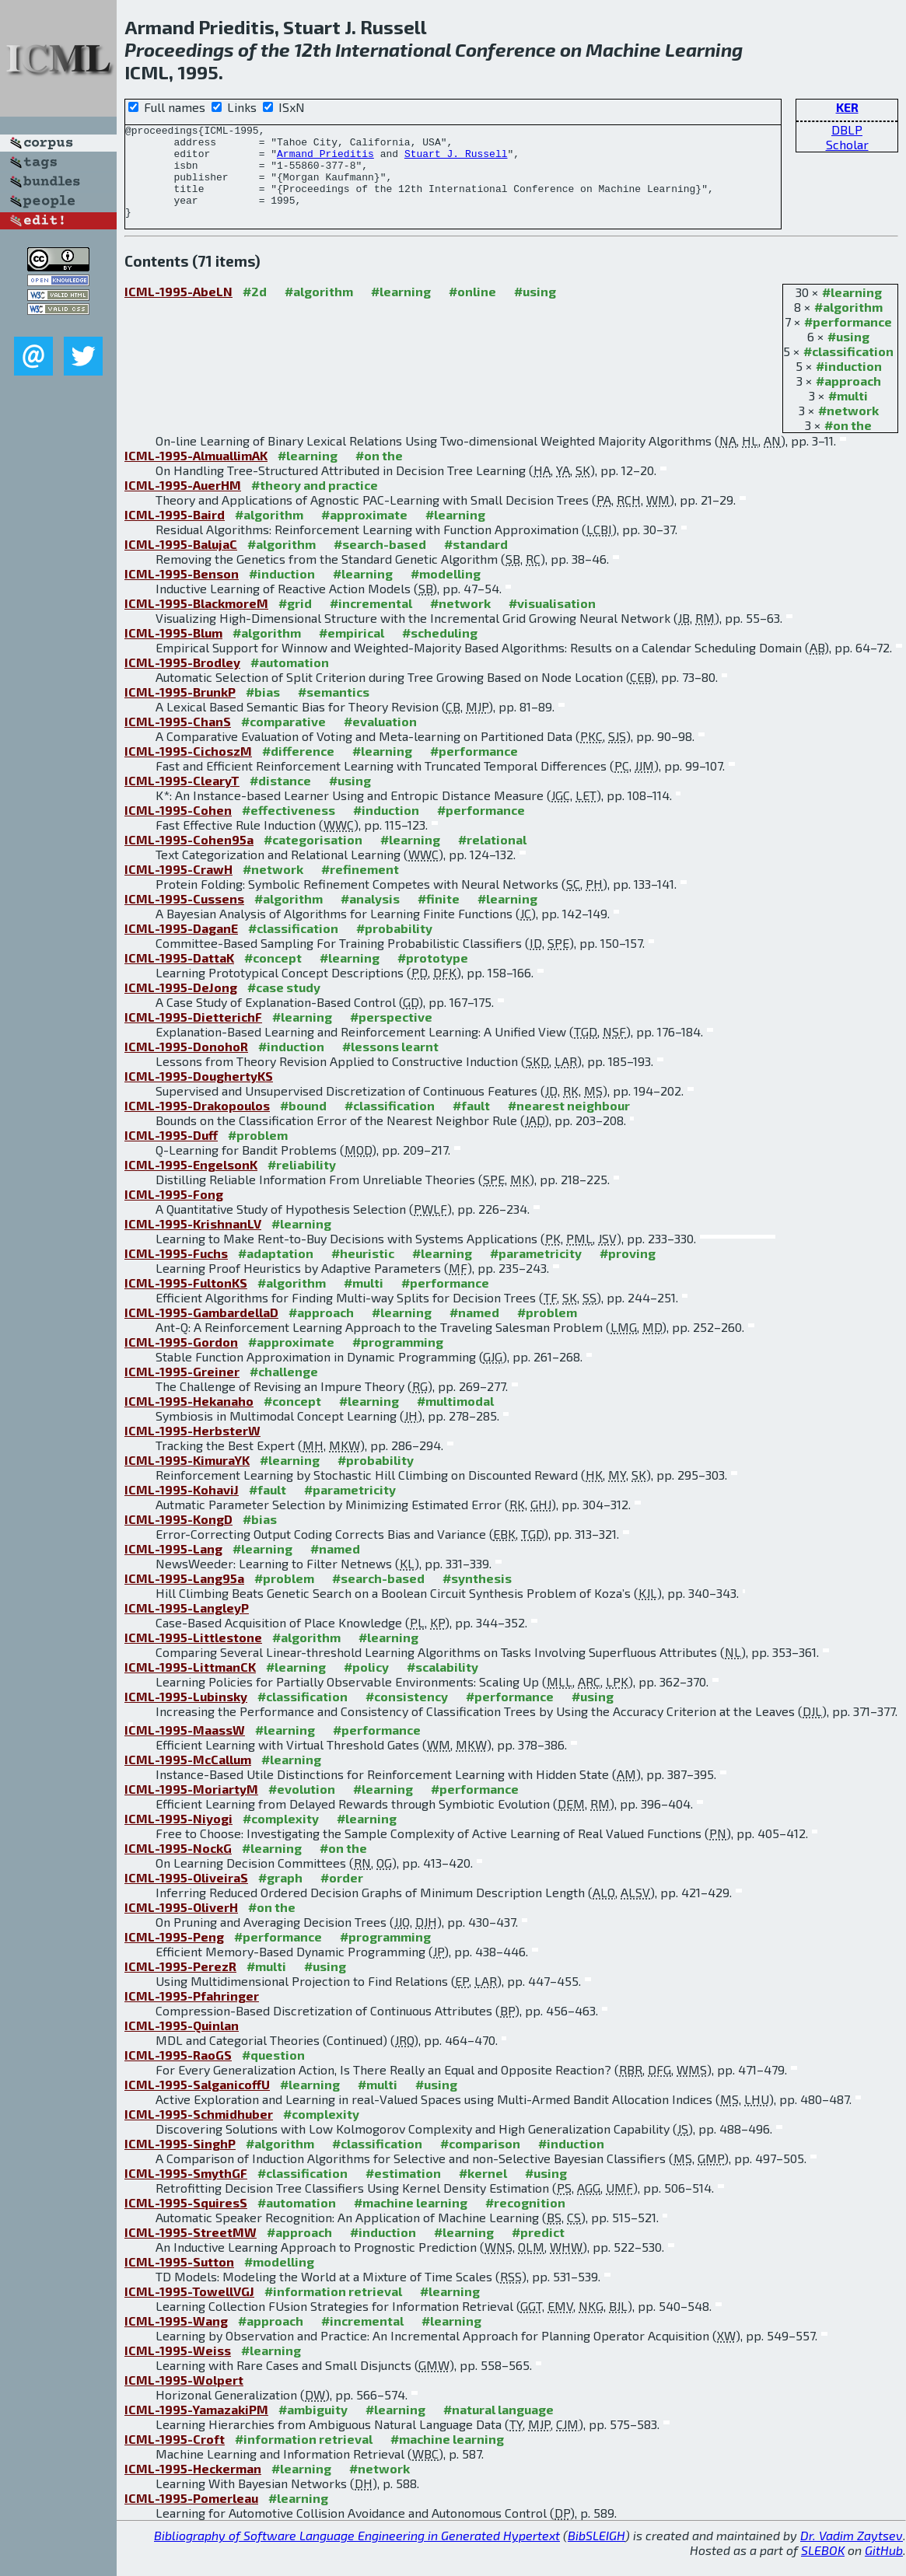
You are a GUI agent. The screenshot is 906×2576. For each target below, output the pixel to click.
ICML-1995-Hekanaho (189, 1419)
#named (474, 1330)
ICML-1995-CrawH (178, 887)
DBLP (846, 129)
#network (848, 428)
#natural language (498, 2427)
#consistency (407, 1714)
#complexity (281, 1837)
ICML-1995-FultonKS (185, 1301)
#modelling (446, 592)
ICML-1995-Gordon (181, 1360)
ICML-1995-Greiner (182, 1389)
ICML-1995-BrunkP (180, 710)
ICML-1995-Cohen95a (189, 858)
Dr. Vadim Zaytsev (851, 2553)
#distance (280, 799)
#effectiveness (288, 828)
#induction (849, 384)
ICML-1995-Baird (174, 533)
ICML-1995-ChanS (177, 739)
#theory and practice (314, 503)
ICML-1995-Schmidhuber (198, 2132)
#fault (471, 1124)
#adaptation (275, 1271)
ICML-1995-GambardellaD (201, 1330)
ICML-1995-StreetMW (190, 2250)
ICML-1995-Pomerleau (191, 2516)
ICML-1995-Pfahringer (191, 2014)
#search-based (380, 562)
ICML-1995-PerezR (180, 1984)
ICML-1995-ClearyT (182, 799)
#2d (255, 309)
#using (848, 355)
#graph (280, 1896)
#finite (439, 917)
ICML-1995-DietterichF (193, 1035)
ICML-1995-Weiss (177, 2368)
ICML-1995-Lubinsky (185, 1714)
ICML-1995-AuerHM (182, 503)
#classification (848, 369)
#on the (848, 443)
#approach (848, 399)
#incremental (371, 621)
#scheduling (439, 651)
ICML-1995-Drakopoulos (197, 1124)
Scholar (847, 144)
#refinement (360, 887)
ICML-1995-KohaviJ (181, 1508)
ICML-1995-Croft (174, 2457)
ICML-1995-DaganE (181, 946)
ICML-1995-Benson (181, 592)
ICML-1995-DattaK (179, 976)
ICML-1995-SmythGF (185, 2191)
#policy (366, 1685)
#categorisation (313, 858)
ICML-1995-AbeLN (178, 309)
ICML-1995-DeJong (180, 1005)
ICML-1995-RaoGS (178, 2073)
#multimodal (455, 1419)
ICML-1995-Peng (174, 1955)
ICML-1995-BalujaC (180, 562)
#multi (848, 414)
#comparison (480, 2162)
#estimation (403, 2191)
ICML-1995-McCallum (187, 1777)
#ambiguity (313, 2427)
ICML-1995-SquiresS (185, 2221)
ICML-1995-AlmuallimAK (196, 474)
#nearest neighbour (569, 1124)
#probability (394, 946)
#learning (852, 310)
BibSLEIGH (596, 2553)
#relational (492, 858)
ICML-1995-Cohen (178, 828)
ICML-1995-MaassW (184, 1748)
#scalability (442, 1685)
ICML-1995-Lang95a (184, 1596)
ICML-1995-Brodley (182, 680)
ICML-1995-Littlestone (193, 1655)
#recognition (525, 2221)
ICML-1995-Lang (173, 1567)
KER (847, 107)
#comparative (283, 739)
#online (472, 309)
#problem (258, 1153)
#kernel (483, 2191)
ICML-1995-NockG (178, 1866)
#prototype (432, 976)
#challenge (284, 1389)
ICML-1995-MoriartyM (191, 1807)
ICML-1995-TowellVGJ (189, 2309)
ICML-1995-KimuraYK (187, 1478)
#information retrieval (333, 2309)
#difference (298, 769)
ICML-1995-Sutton (179, 2280)
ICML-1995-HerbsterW (192, 1449)
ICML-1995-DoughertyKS (198, 1094)
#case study (283, 1005)
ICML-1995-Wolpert (183, 2398)
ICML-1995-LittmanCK (190, 1685)
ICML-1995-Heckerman (192, 2487)
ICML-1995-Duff (171, 1153)
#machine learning (410, 2221)
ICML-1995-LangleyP (186, 1626)
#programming (397, 1360)
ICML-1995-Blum (173, 651)
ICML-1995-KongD (178, 1537)
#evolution (301, 1807)
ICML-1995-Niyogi (178, 1837)
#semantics (333, 710)
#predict (538, 2250)
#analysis (370, 917)
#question (273, 2073)
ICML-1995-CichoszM (188, 769)
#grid (295, 621)
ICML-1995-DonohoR (186, 1064)
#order (341, 1896)
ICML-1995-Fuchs (176, 1271)
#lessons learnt (390, 1064)
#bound (303, 1124)
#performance (848, 340)
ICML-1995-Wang (176, 2339)
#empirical (351, 651)
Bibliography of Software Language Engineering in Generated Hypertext (357, 2553)
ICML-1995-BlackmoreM (196, 621)
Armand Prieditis (325, 160)
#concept (273, 976)
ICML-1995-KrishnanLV (192, 1242)
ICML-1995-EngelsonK (190, 1183)
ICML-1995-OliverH (181, 1925)
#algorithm (848, 325)
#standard (476, 562)
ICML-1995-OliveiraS (186, 1896)
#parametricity (536, 1271)
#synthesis (477, 1596)
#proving (628, 1271)
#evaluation (380, 739)
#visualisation (552, 621)
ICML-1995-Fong (173, 1212)
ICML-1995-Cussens (184, 917)
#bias (263, 710)
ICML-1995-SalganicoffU (197, 2102)
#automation (289, 680)
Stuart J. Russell (456, 160)
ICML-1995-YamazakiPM (196, 2427)
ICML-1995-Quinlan (181, 2043)
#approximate (364, 533)
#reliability (302, 1183)
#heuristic (362, 1271)
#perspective (391, 1035)
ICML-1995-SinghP (180, 2162)
